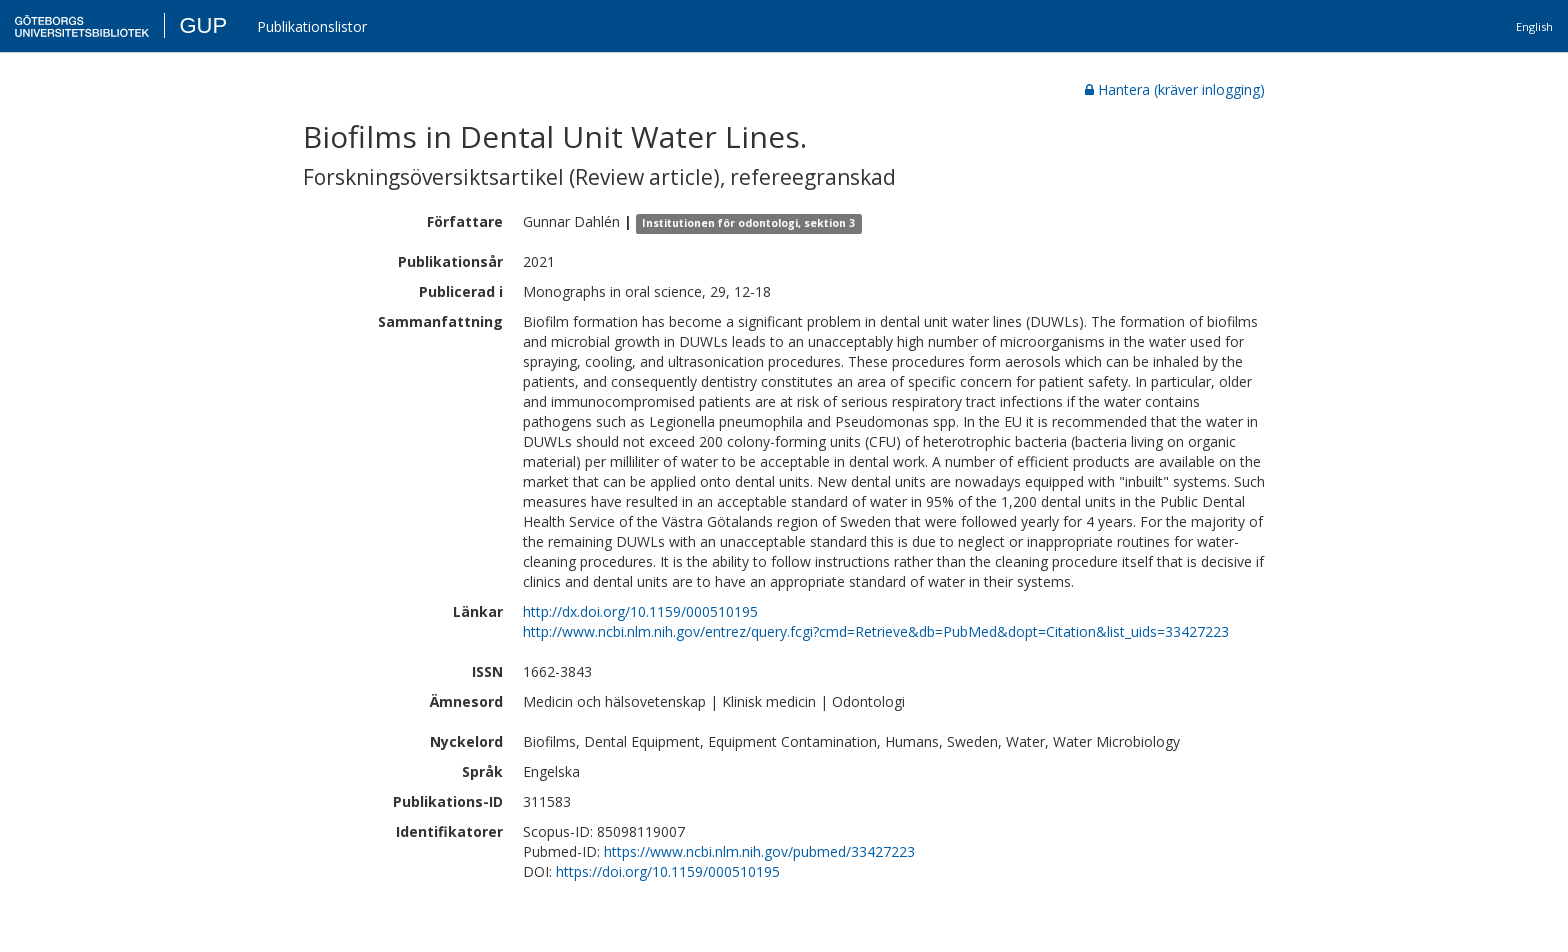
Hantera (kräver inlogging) (1175, 89)
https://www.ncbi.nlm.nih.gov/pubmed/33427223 (759, 851)
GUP (203, 25)
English (1534, 26)
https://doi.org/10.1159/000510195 (668, 871)
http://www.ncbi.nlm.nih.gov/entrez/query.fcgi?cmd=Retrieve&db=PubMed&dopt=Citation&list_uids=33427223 (876, 631)
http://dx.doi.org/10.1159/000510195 (640, 611)
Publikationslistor (312, 26)
